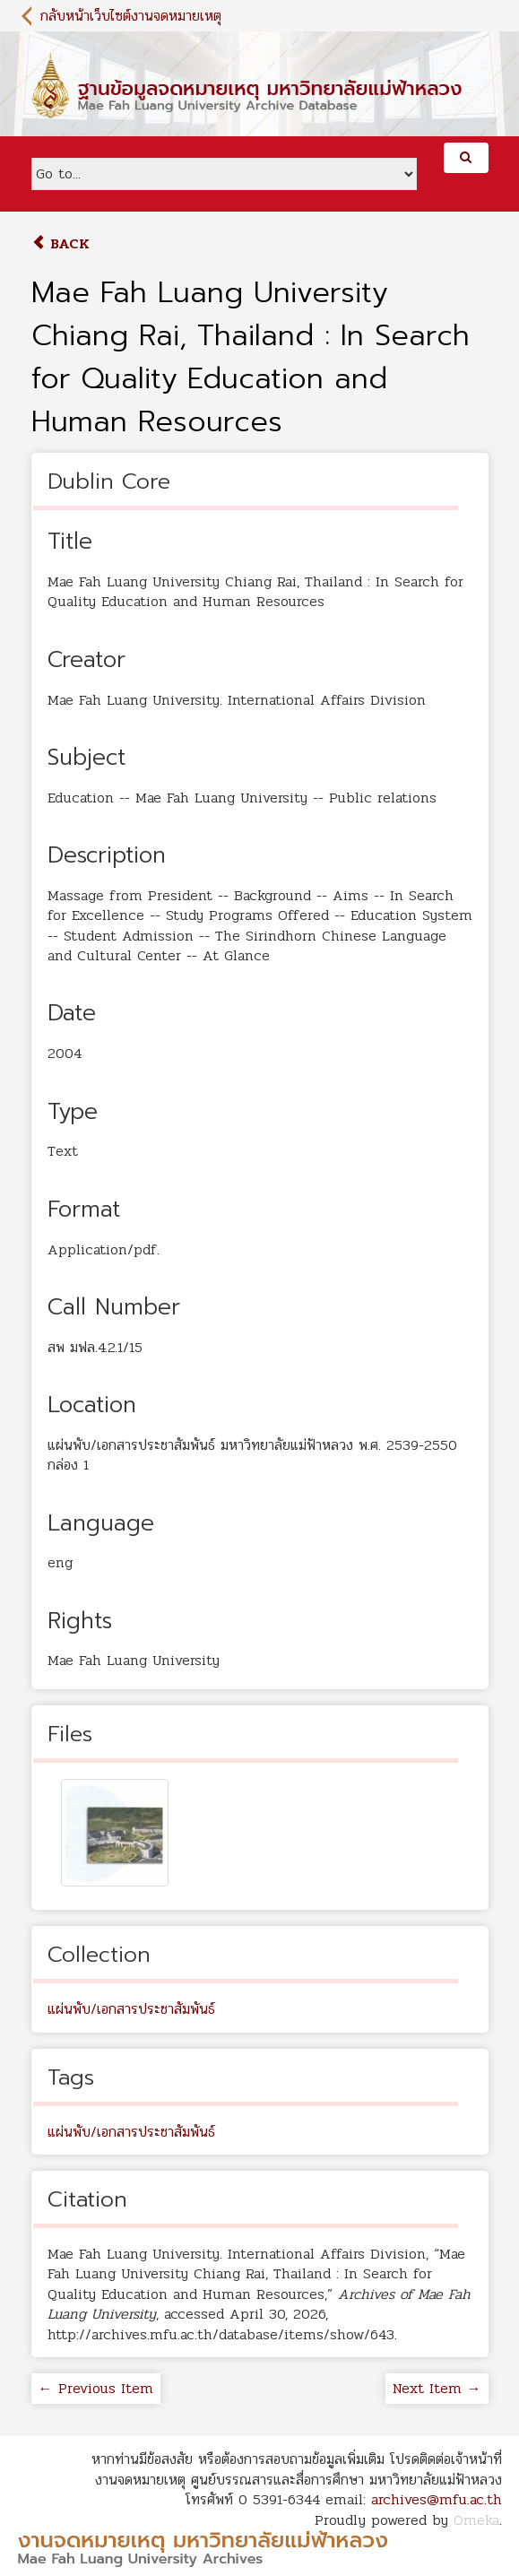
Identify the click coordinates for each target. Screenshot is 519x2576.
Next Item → (437, 2388)
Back (60, 243)
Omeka (476, 2520)
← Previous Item (96, 2388)
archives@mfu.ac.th (436, 2499)
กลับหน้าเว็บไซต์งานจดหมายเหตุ (130, 15)
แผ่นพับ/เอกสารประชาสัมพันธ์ (131, 2009)
